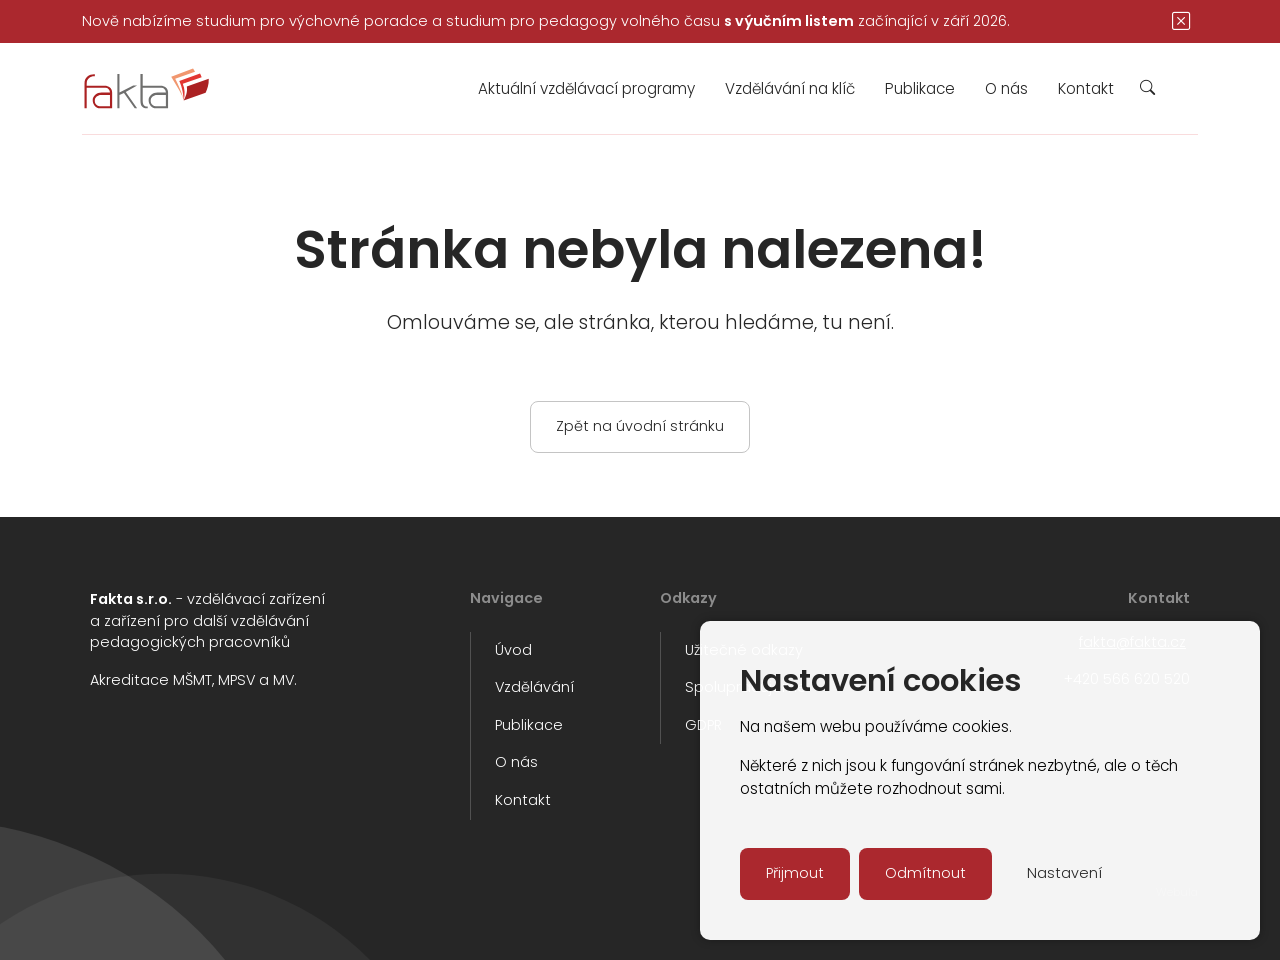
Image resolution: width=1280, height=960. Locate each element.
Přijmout (795, 873)
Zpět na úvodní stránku (640, 426)
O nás (1006, 88)
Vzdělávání (534, 687)
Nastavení (1064, 873)
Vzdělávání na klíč (790, 88)
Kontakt (1086, 88)
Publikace (920, 88)
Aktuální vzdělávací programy (586, 88)
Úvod (513, 650)
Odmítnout (925, 873)
